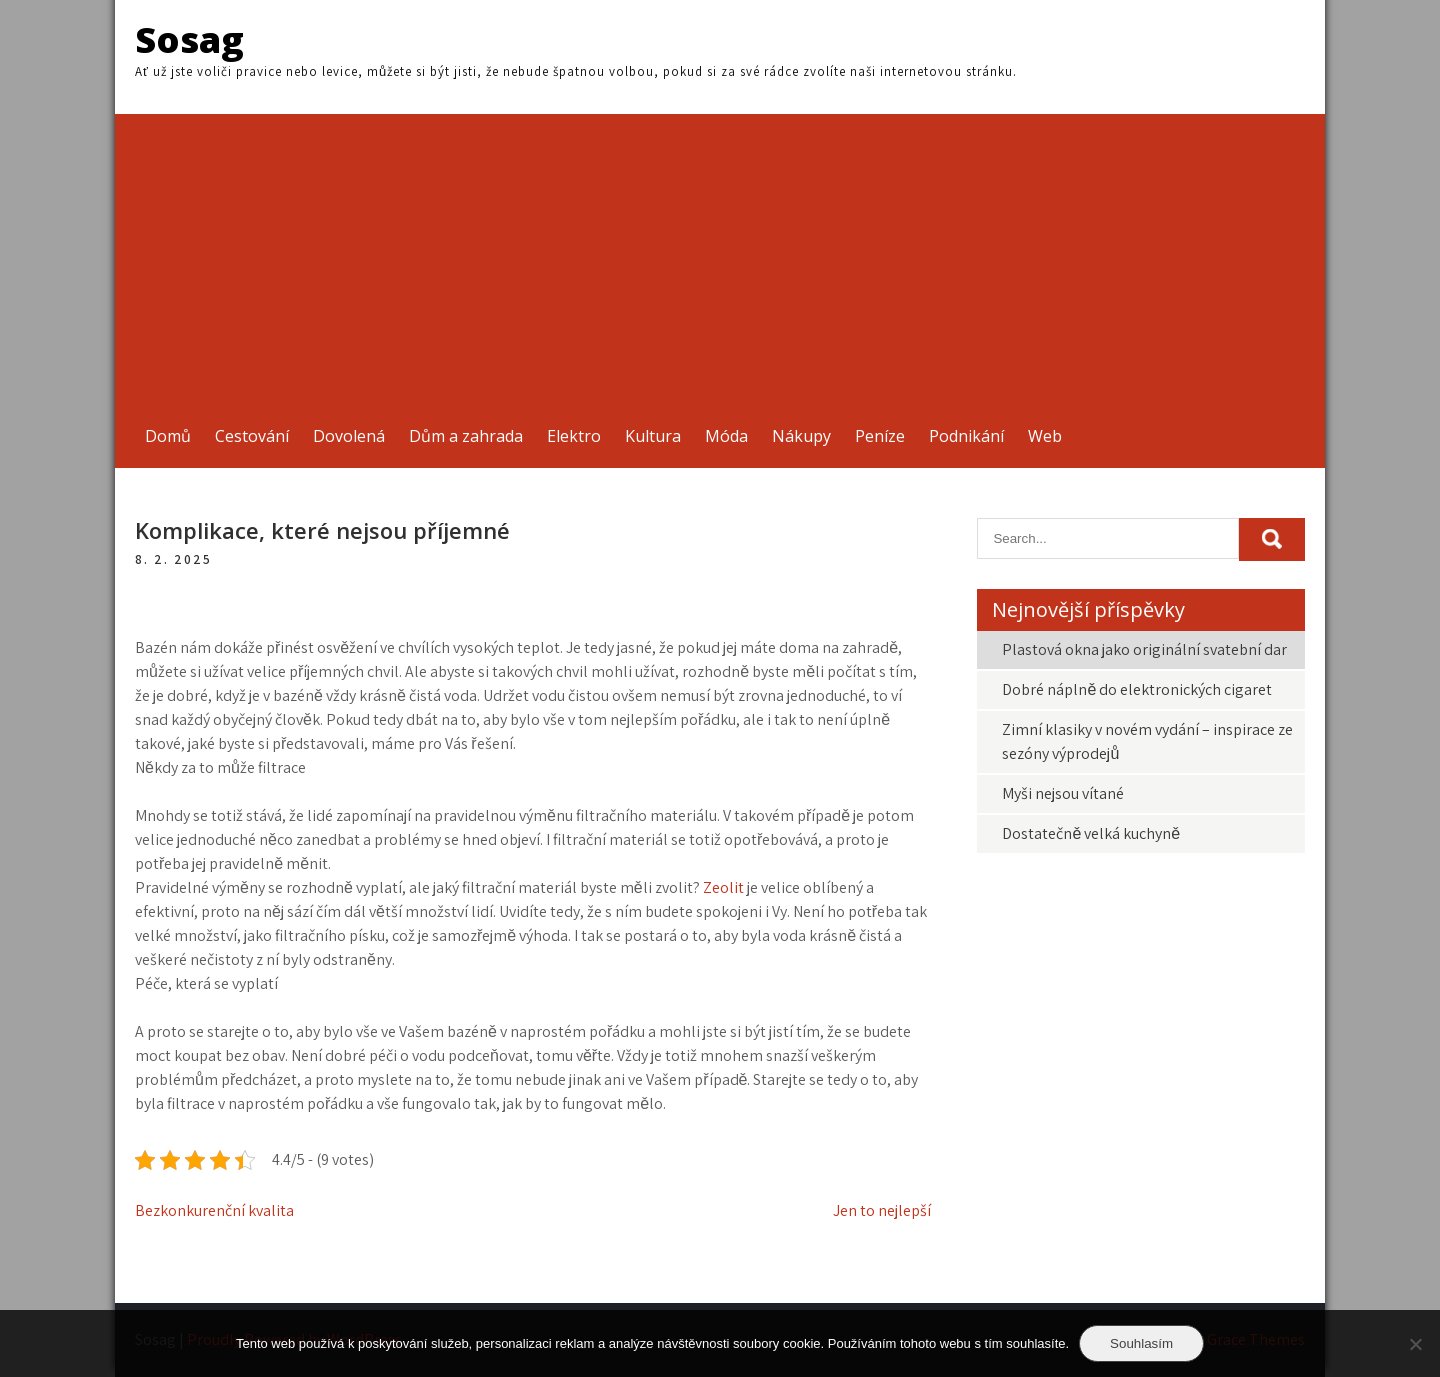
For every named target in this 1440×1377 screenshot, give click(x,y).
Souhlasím (1141, 1343)
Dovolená (349, 436)
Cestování (252, 436)
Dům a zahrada (466, 436)
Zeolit (723, 887)
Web (1045, 436)
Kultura (653, 436)
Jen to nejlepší (882, 1210)
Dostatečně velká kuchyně (1091, 833)
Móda (726, 436)
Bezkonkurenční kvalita (214, 1210)
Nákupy (801, 436)
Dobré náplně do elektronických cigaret (1137, 689)
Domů (168, 436)
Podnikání (966, 436)
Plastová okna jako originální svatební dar (1144, 649)
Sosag (189, 39)
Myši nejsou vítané (1063, 793)
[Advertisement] (720, 254)
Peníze (880, 436)
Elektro (574, 436)
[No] (1415, 1344)
